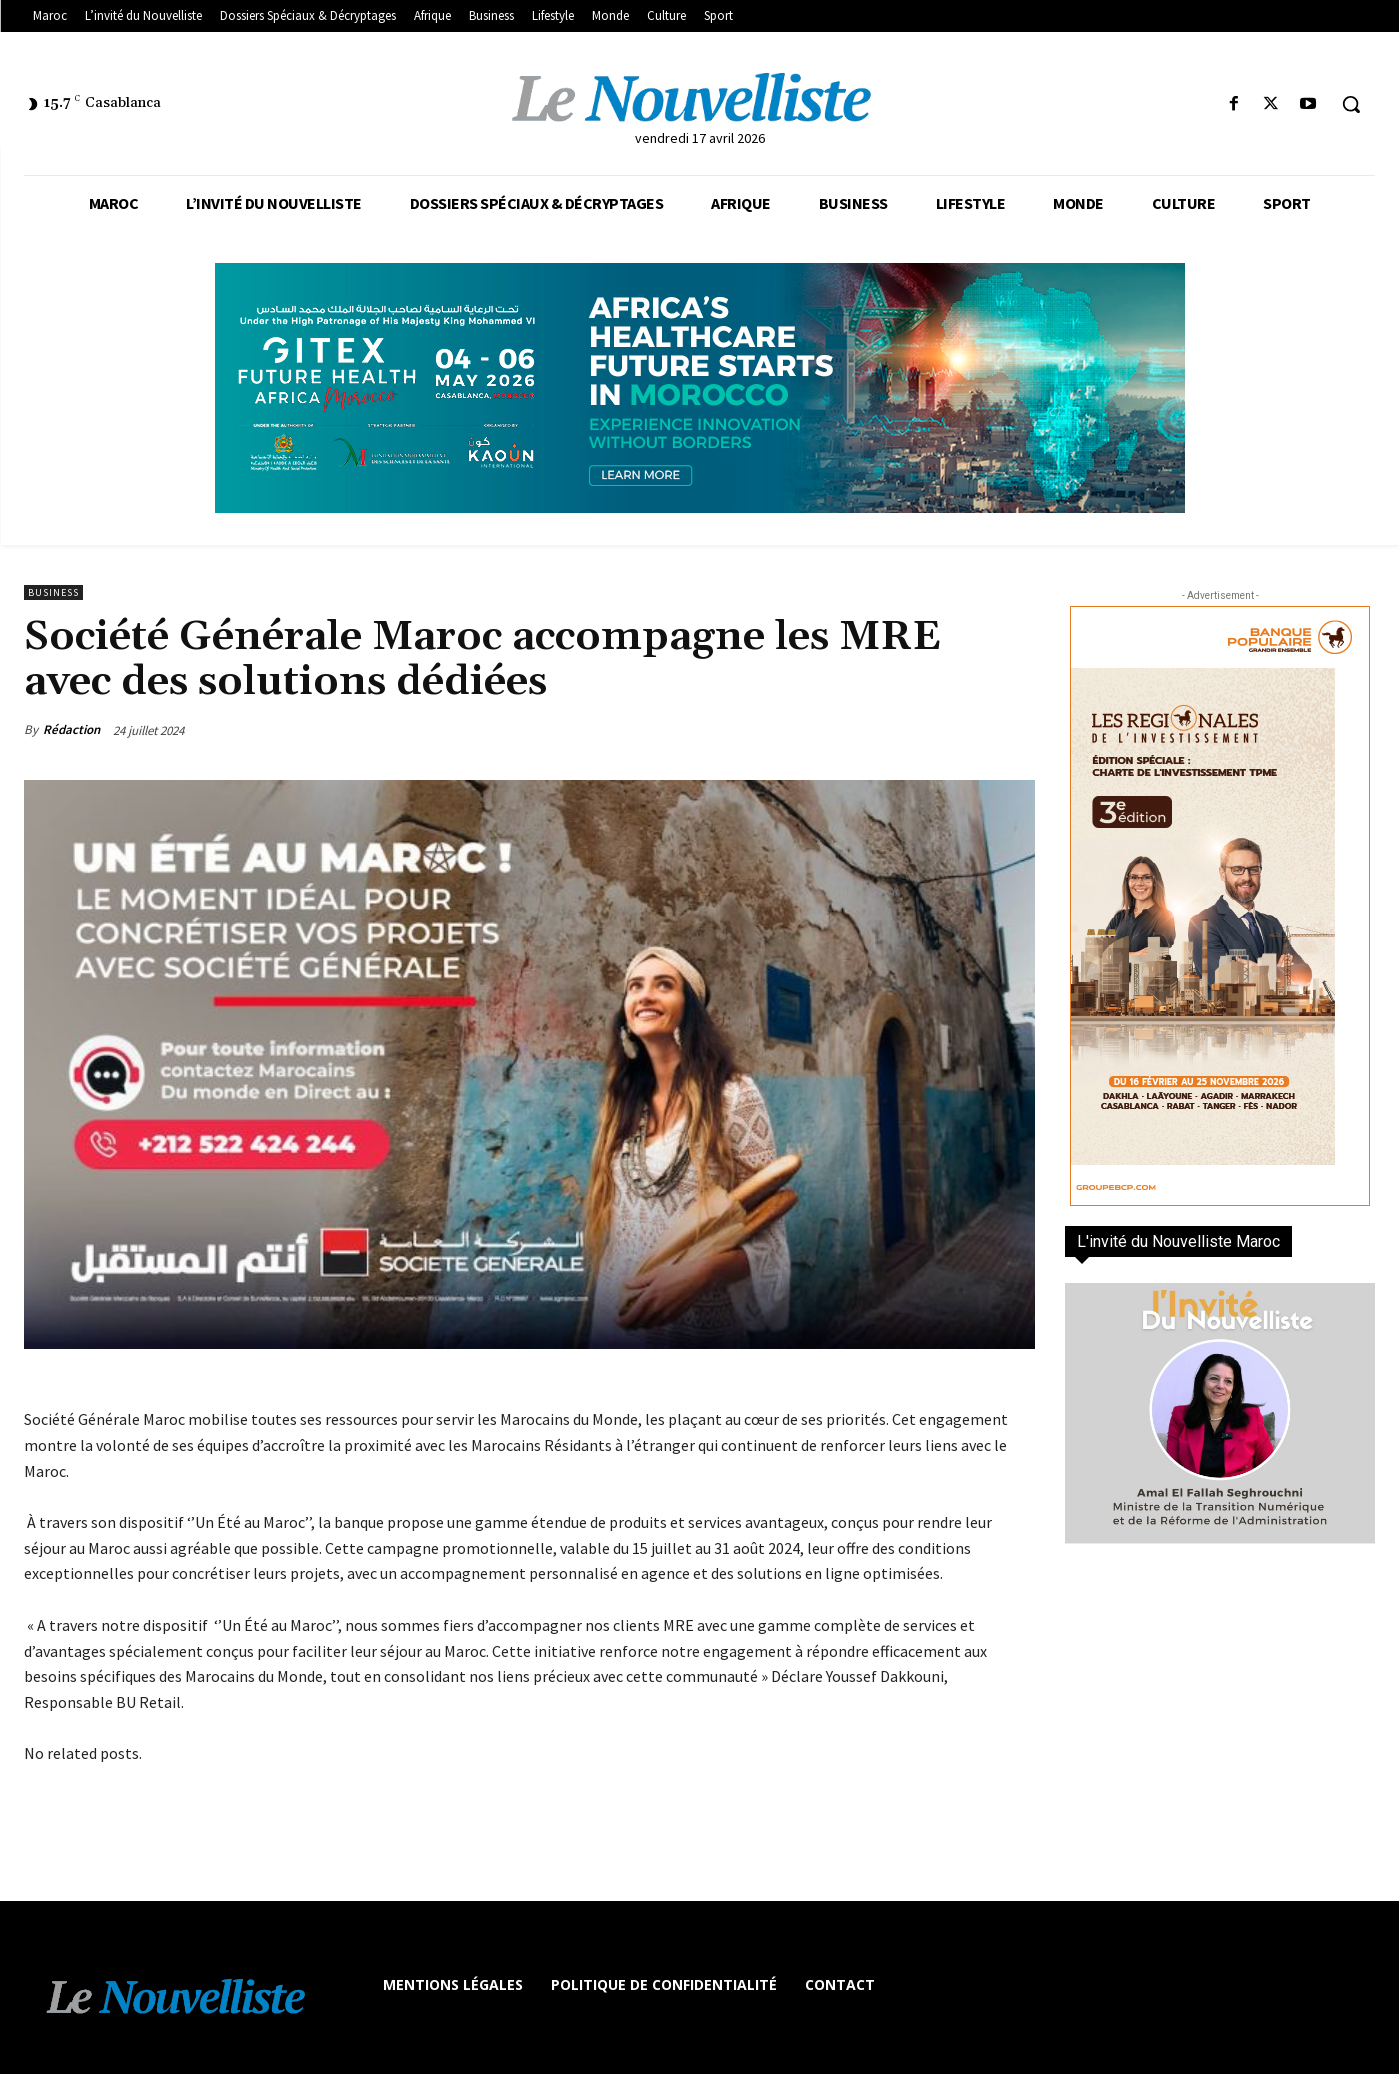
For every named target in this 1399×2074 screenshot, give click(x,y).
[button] (1351, 104)
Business (53, 592)
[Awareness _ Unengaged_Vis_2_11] (699, 388)
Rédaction (71, 729)
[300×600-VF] (1220, 906)
